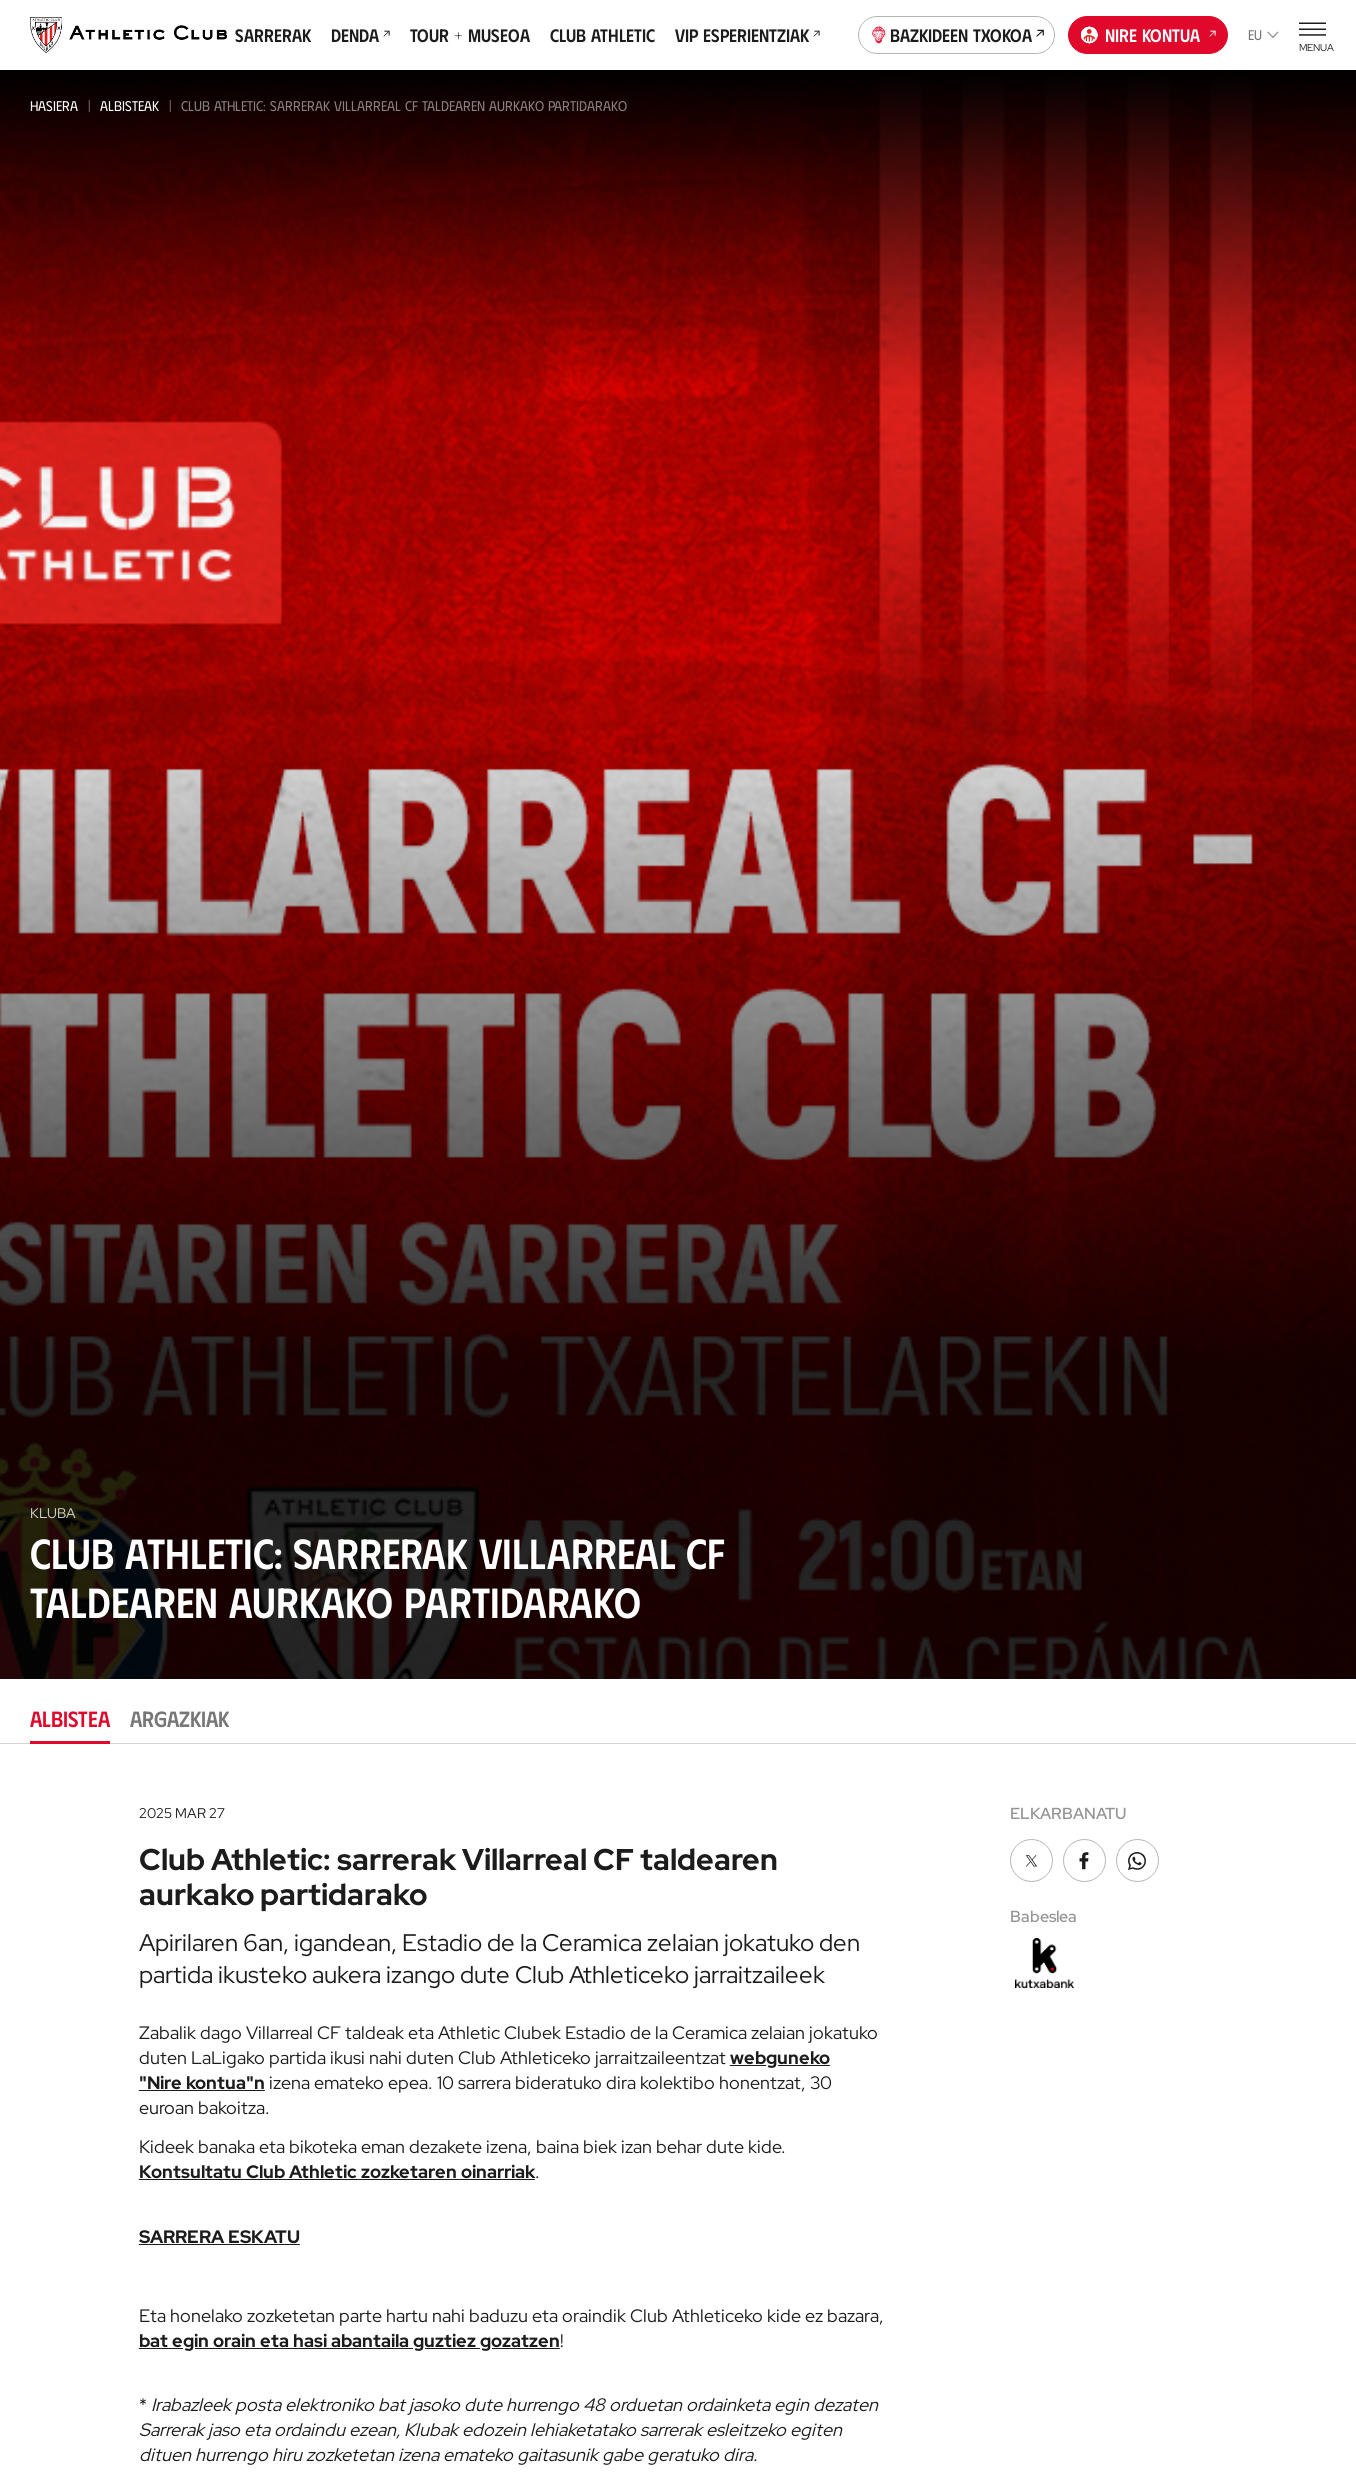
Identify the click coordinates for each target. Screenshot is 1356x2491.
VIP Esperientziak (747, 35)
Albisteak (129, 105)
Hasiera (54, 105)
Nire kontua (1148, 33)
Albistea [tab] (70, 1717)
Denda (360, 35)
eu (1263, 34)
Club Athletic (602, 35)
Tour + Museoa (470, 35)
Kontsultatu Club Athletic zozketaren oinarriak (337, 2171)
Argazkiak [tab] (179, 1717)
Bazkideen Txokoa (957, 33)
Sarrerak (273, 35)
